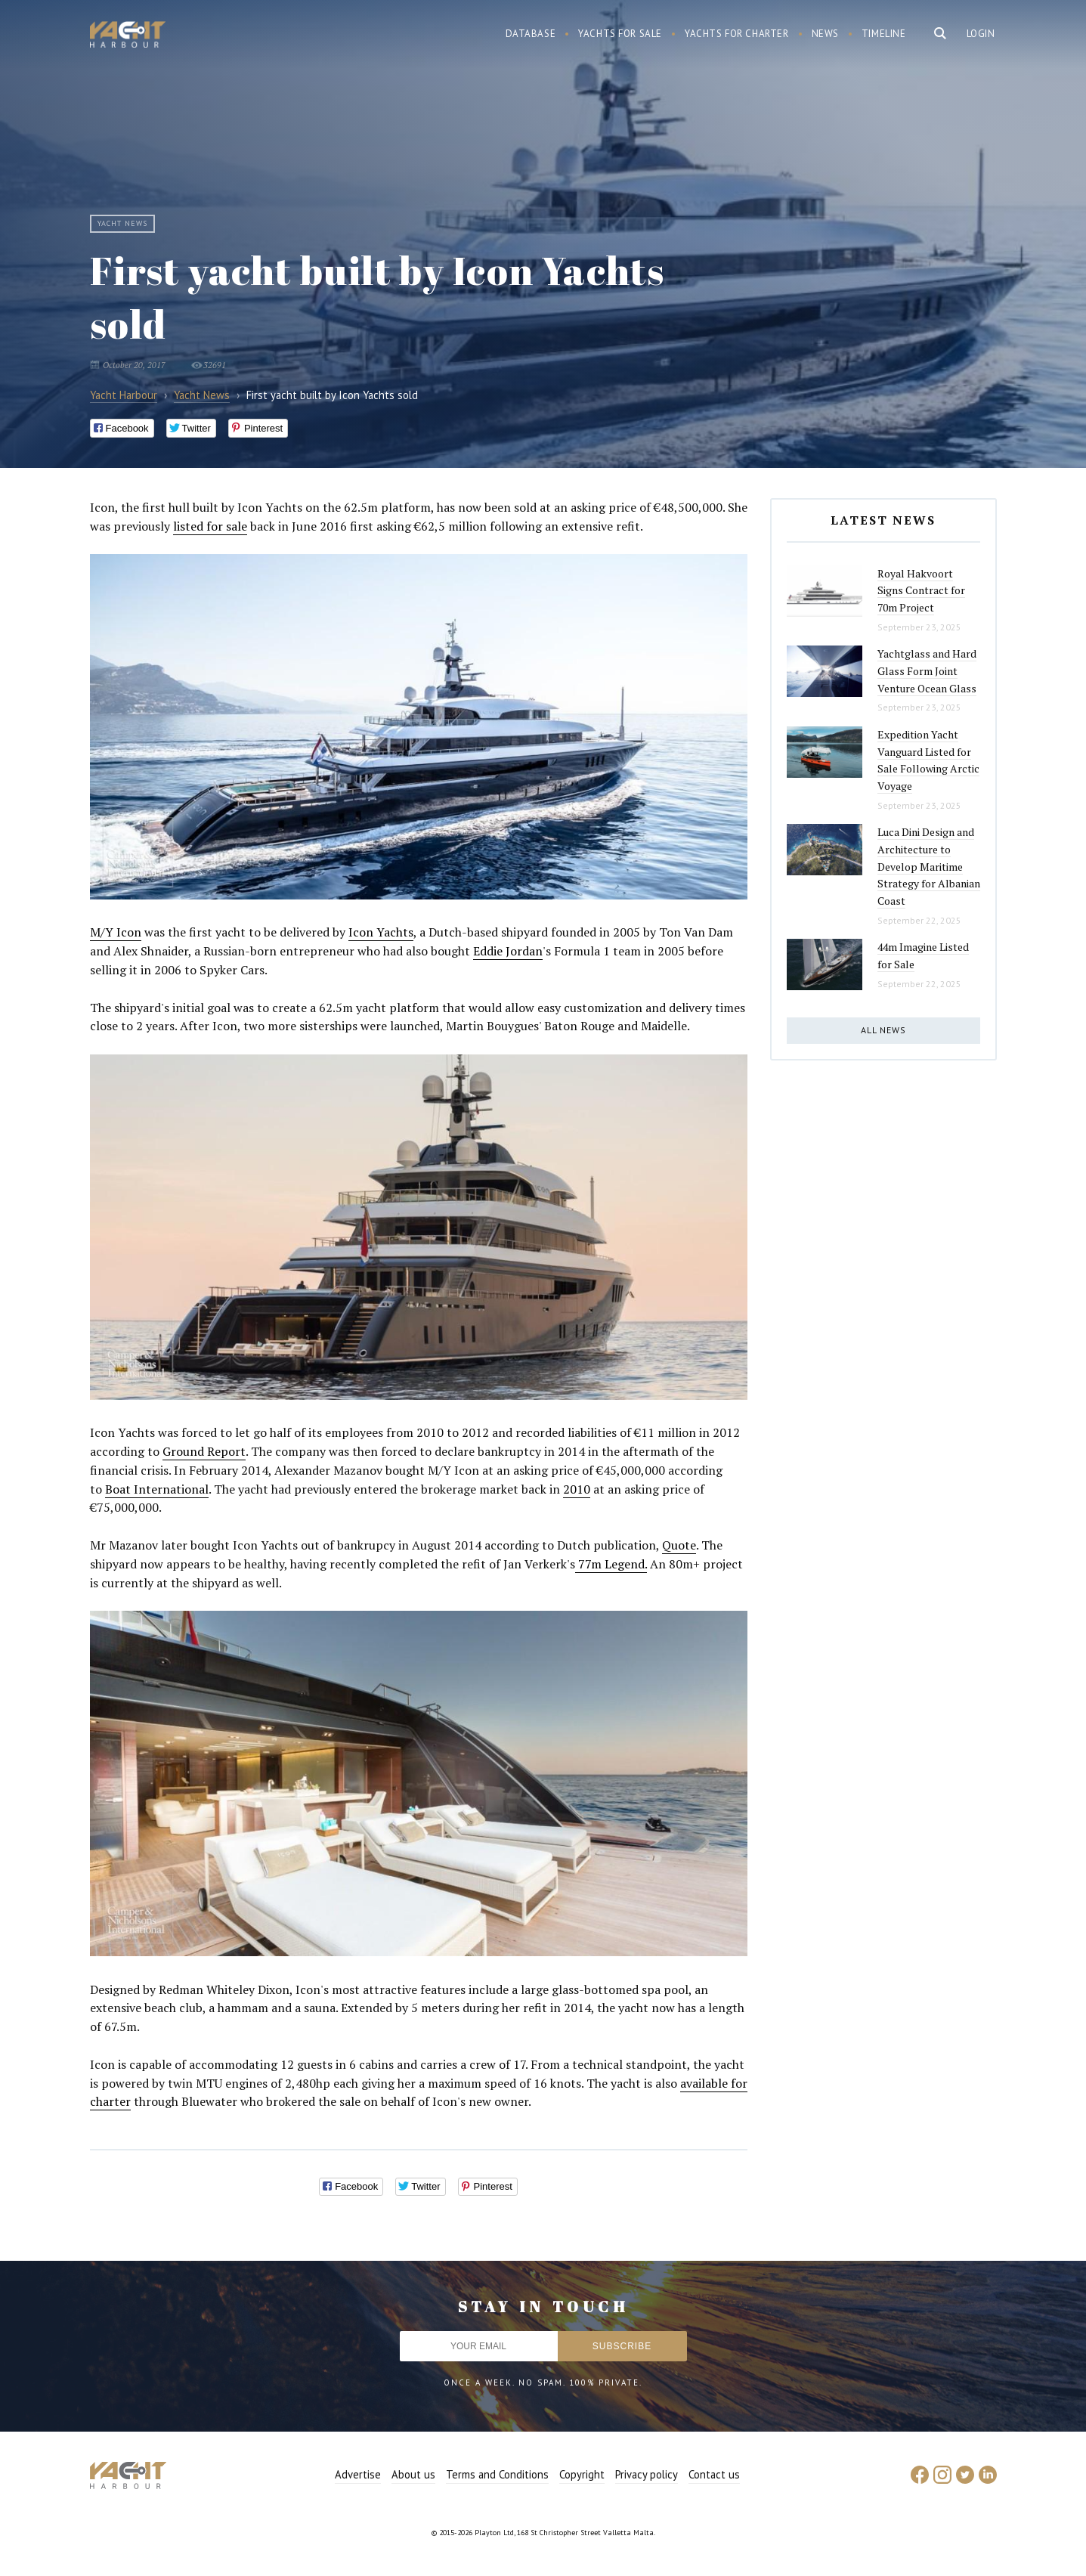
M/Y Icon (115, 932)
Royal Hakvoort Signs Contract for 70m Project (921, 590)
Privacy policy (646, 2474)
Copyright (582, 2474)
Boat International (157, 1489)
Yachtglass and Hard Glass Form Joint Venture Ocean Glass (926, 670)
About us (413, 2474)
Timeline (884, 33)
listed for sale (210, 526)
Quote (679, 1545)
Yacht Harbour (128, 36)
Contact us (714, 2474)
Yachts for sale (620, 33)
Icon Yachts (380, 932)
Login (981, 33)
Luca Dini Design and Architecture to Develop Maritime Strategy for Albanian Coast (928, 866)
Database (531, 33)
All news (883, 1030)
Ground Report (204, 1451)
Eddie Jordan (508, 951)
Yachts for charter (737, 33)
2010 (576, 1489)
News (825, 33)
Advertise (358, 2474)
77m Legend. (611, 1564)
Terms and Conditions (497, 2474)
